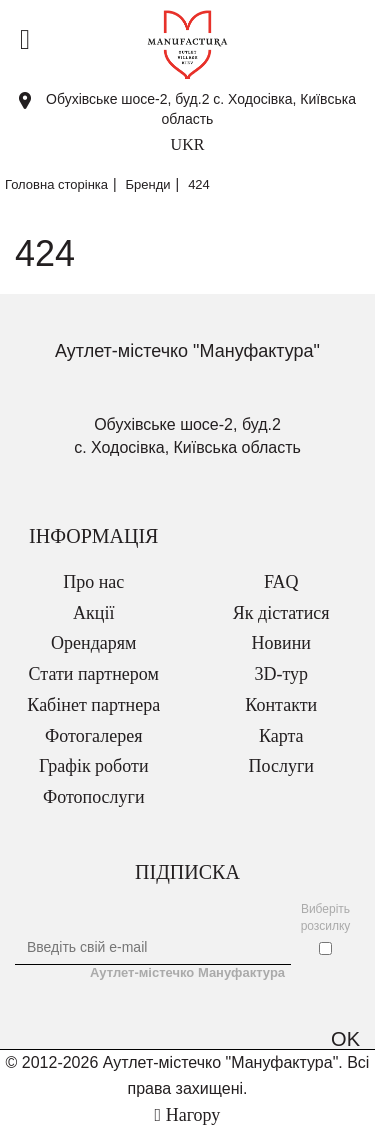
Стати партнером (94, 674)
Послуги (281, 766)
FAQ (281, 582)
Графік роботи (94, 766)
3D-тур (281, 674)
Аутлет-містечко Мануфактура (187, 972)
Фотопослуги (94, 797)
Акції (93, 613)
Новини (281, 643)
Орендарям (93, 643)
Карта (281, 736)
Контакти (281, 705)
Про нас (93, 582)
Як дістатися (281, 613)
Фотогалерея (93, 736)
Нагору (188, 1115)
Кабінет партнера (93, 705)
